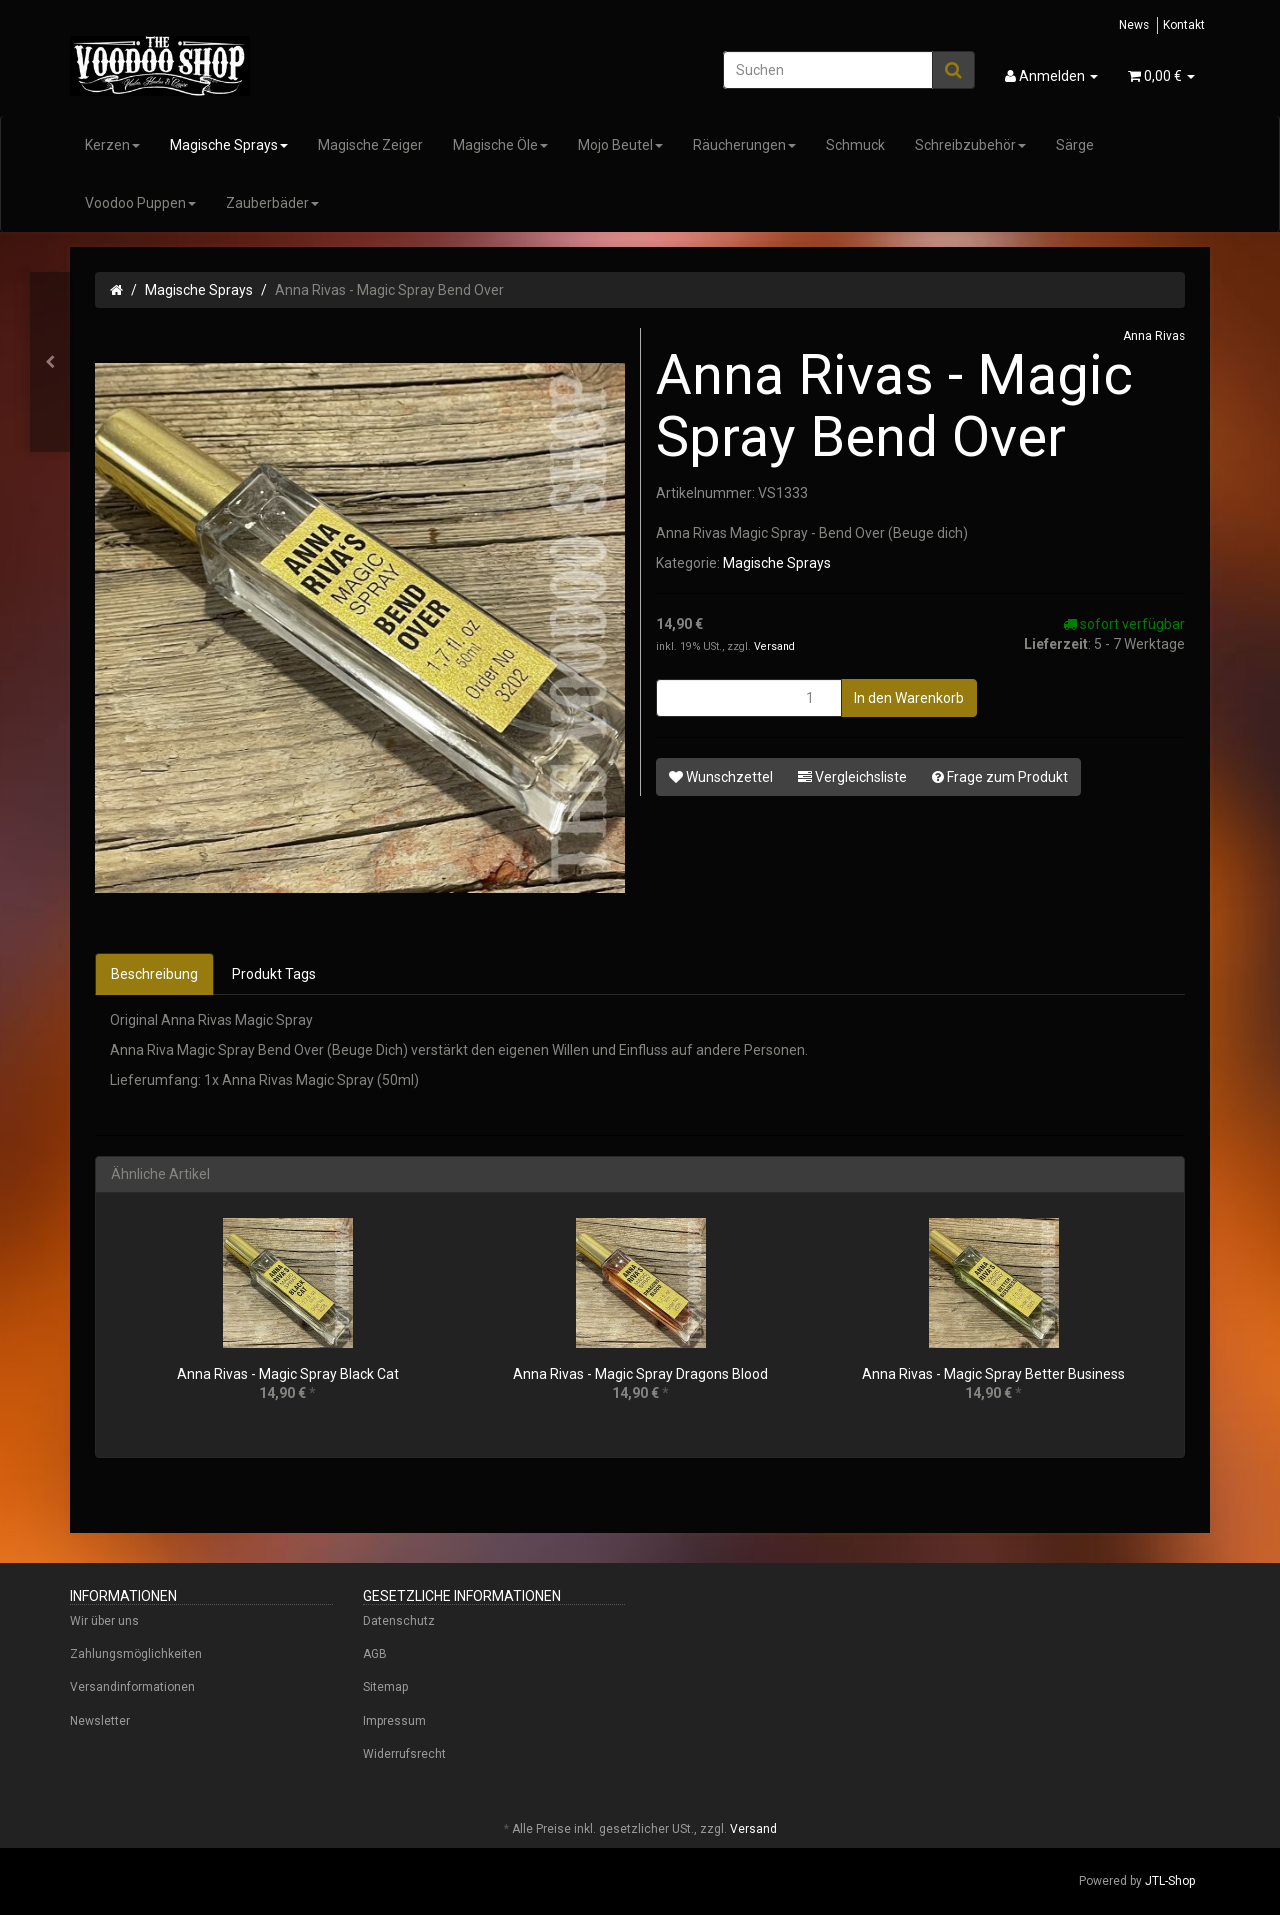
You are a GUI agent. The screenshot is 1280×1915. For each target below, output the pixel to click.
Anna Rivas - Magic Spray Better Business (993, 1374)
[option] (287, 1324)
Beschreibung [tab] (154, 974)
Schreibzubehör (970, 145)
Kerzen (112, 145)
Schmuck (855, 145)
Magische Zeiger (370, 145)
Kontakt (1184, 25)
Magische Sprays (229, 145)
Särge (1075, 145)
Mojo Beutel (620, 145)
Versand (774, 646)
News (1134, 25)
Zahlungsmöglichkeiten (136, 1654)
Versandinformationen (132, 1687)
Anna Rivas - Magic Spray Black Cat (288, 1374)
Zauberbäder (272, 203)
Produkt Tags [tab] (274, 974)
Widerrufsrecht (404, 1754)
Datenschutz (399, 1621)
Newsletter (100, 1721)
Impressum (394, 1721)
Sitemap (385, 1687)
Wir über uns (104, 1621)
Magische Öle (500, 145)
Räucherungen (744, 145)
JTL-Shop (1170, 1881)
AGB (375, 1654)
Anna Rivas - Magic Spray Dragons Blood (640, 1374)
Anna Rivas (1154, 336)
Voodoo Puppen (140, 203)
